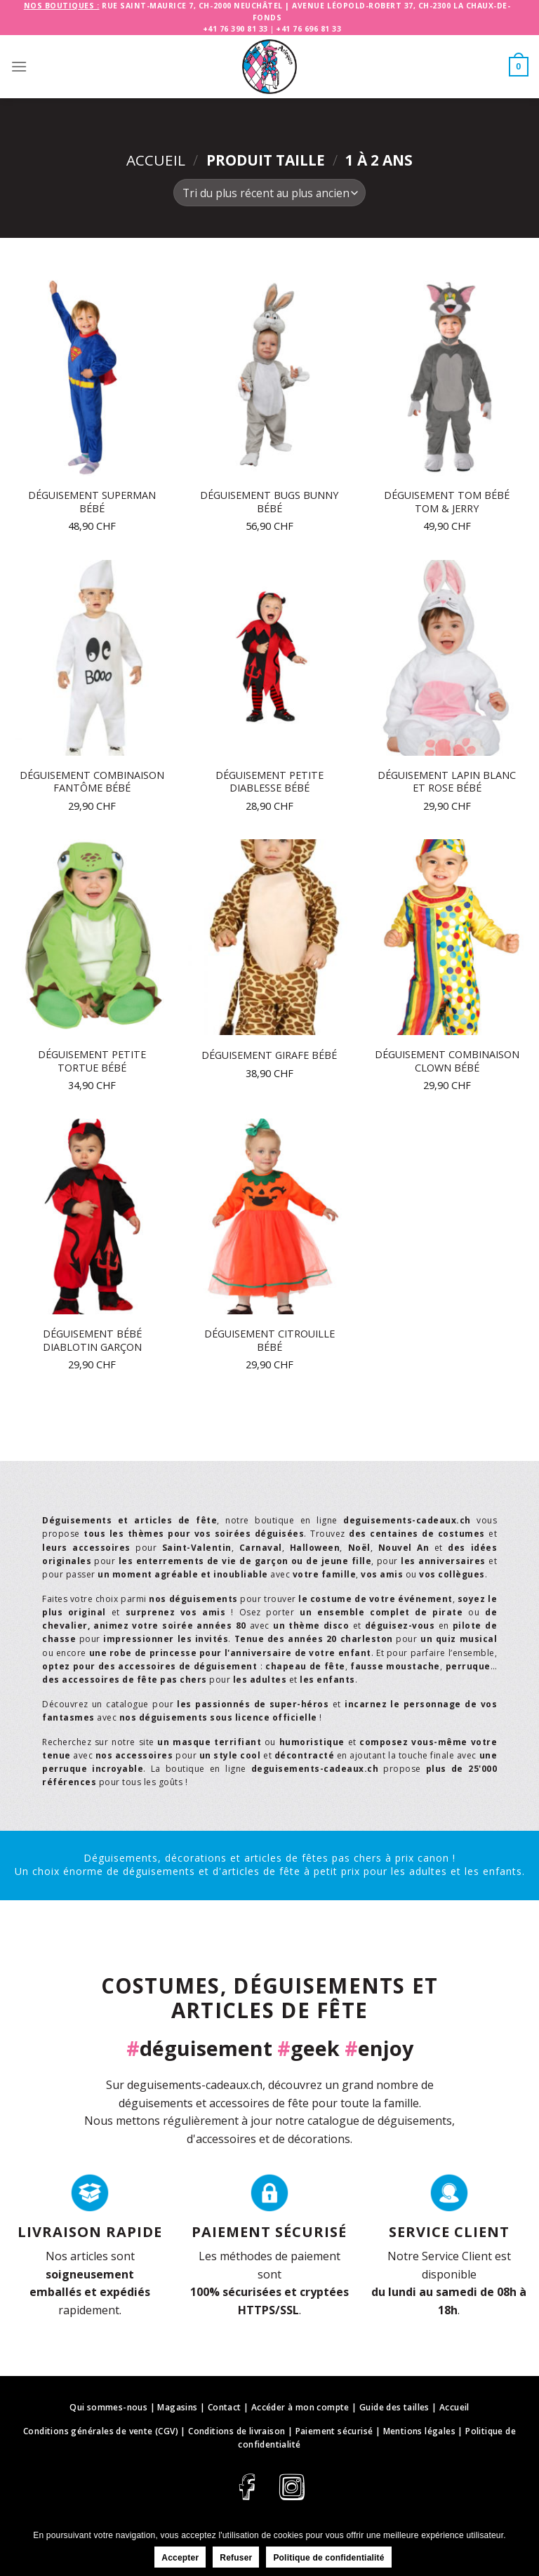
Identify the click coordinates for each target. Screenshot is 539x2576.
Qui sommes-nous (108, 2407)
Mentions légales (419, 2431)
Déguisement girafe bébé (269, 1055)
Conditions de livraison (236, 2431)
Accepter (180, 2558)
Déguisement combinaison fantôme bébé (92, 782)
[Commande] (269, 192)
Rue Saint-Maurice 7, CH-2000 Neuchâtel (192, 6)
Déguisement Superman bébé (92, 502)
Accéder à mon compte (300, 2407)
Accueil (155, 160)
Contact (224, 2407)
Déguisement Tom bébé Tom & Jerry (447, 502)
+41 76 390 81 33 (235, 29)
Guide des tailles (394, 2407)
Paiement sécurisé (334, 2431)
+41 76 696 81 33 (308, 29)
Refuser (236, 2558)
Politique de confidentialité (328, 2558)
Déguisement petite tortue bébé (92, 1061)
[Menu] (19, 66)
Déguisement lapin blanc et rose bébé (447, 782)
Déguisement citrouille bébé (269, 1341)
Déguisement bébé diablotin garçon (92, 1341)
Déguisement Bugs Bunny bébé (269, 502)
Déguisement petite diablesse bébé (269, 782)
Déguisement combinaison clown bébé (447, 1061)
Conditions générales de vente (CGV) (100, 2431)
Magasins (177, 2407)
